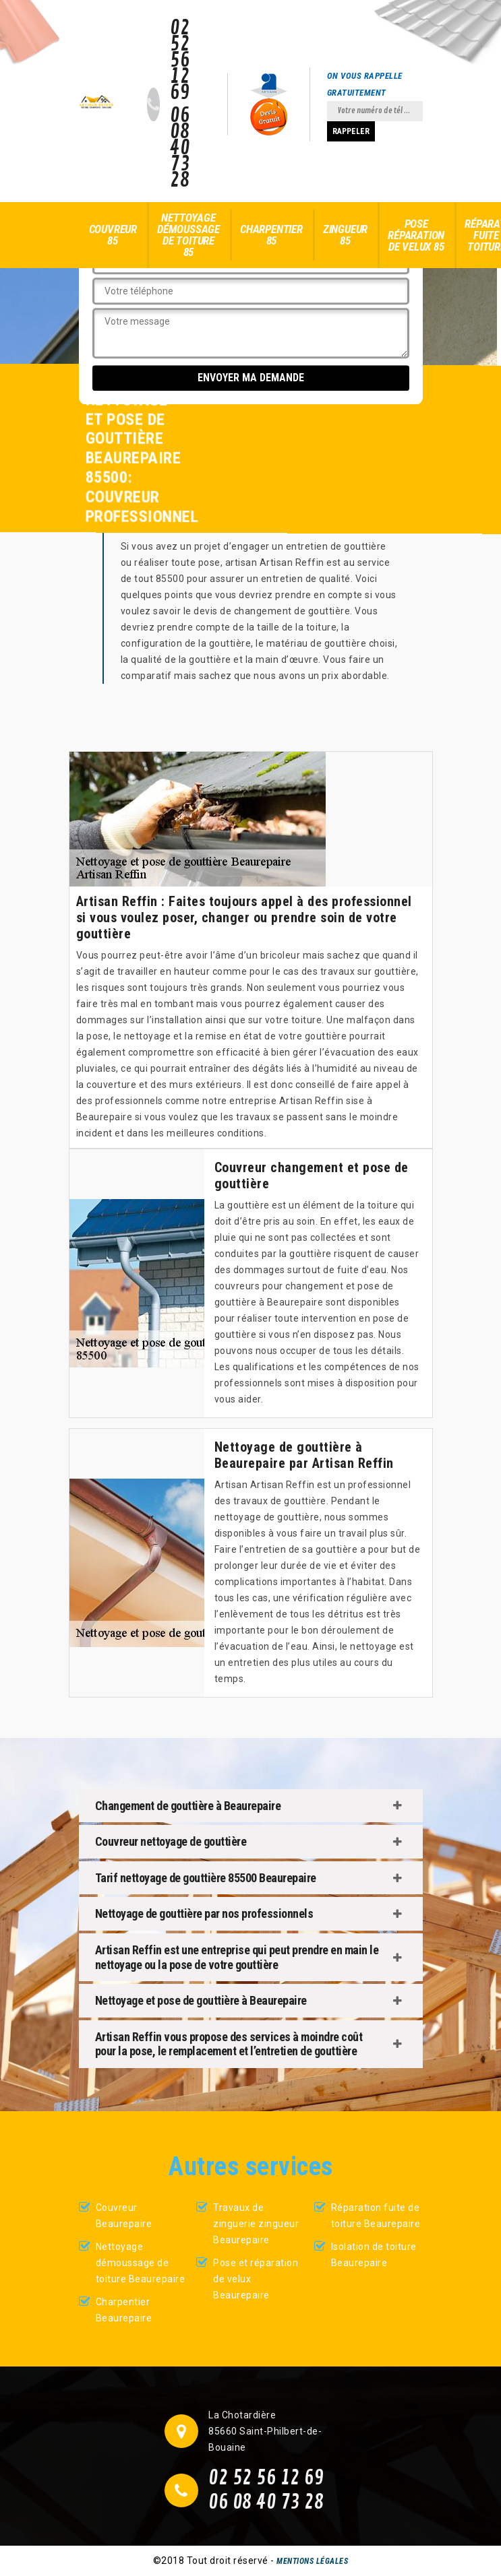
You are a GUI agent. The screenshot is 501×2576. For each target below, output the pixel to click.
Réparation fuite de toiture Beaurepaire (376, 2215)
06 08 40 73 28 (179, 148)
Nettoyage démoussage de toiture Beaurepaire (140, 2262)
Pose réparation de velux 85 (416, 235)
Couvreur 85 (113, 234)
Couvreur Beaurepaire (124, 2215)
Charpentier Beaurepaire (124, 2309)
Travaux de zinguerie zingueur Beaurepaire (256, 2223)
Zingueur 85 (345, 234)
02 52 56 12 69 (179, 60)
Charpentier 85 (271, 234)
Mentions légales (312, 2561)
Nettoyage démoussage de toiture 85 (188, 235)
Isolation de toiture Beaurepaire (374, 2254)
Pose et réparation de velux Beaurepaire (255, 2278)
